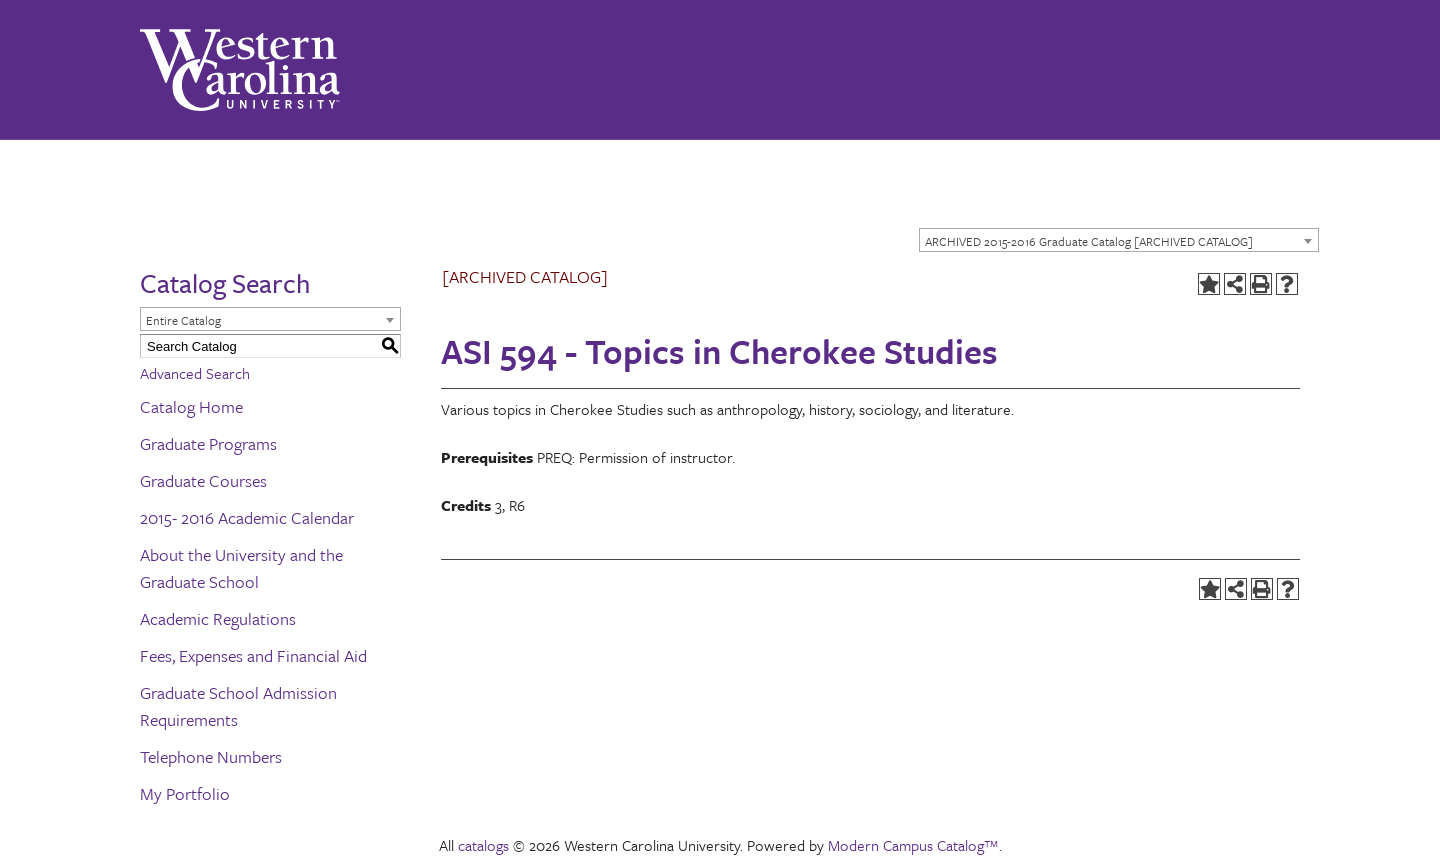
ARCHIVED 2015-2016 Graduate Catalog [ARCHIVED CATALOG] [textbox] (1089, 241)
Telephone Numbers (211, 756)
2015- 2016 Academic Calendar (247, 517)
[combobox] (1119, 240)
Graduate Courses (203, 480)
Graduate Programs (208, 443)
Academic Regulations (218, 618)
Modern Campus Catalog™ (913, 845)
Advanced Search (195, 373)
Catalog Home (191, 406)
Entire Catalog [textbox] (183, 320)
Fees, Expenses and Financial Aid (253, 655)
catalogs (483, 845)
